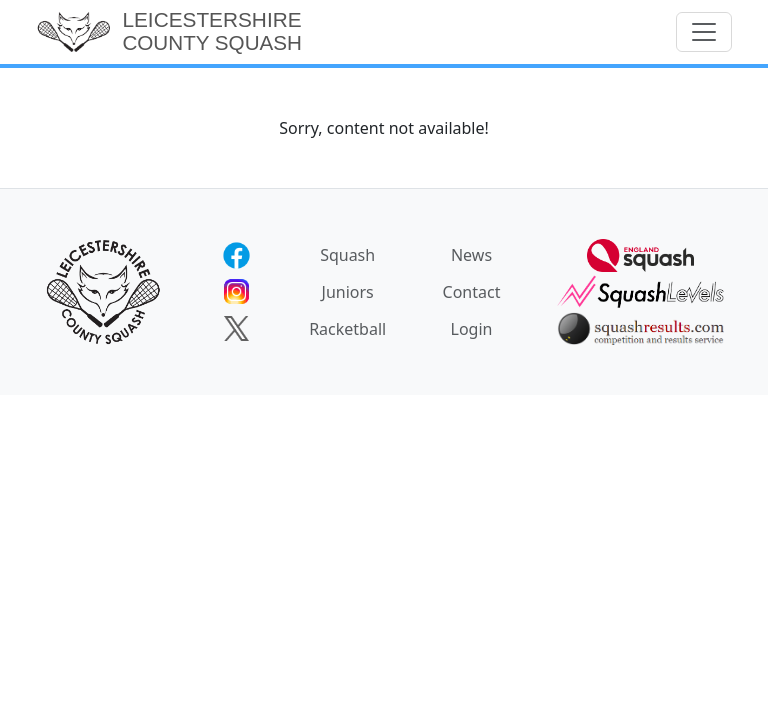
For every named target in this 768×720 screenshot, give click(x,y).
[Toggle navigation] (704, 32)
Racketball (347, 329)
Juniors (348, 292)
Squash (347, 255)
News (471, 255)
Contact (472, 292)
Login (472, 329)
